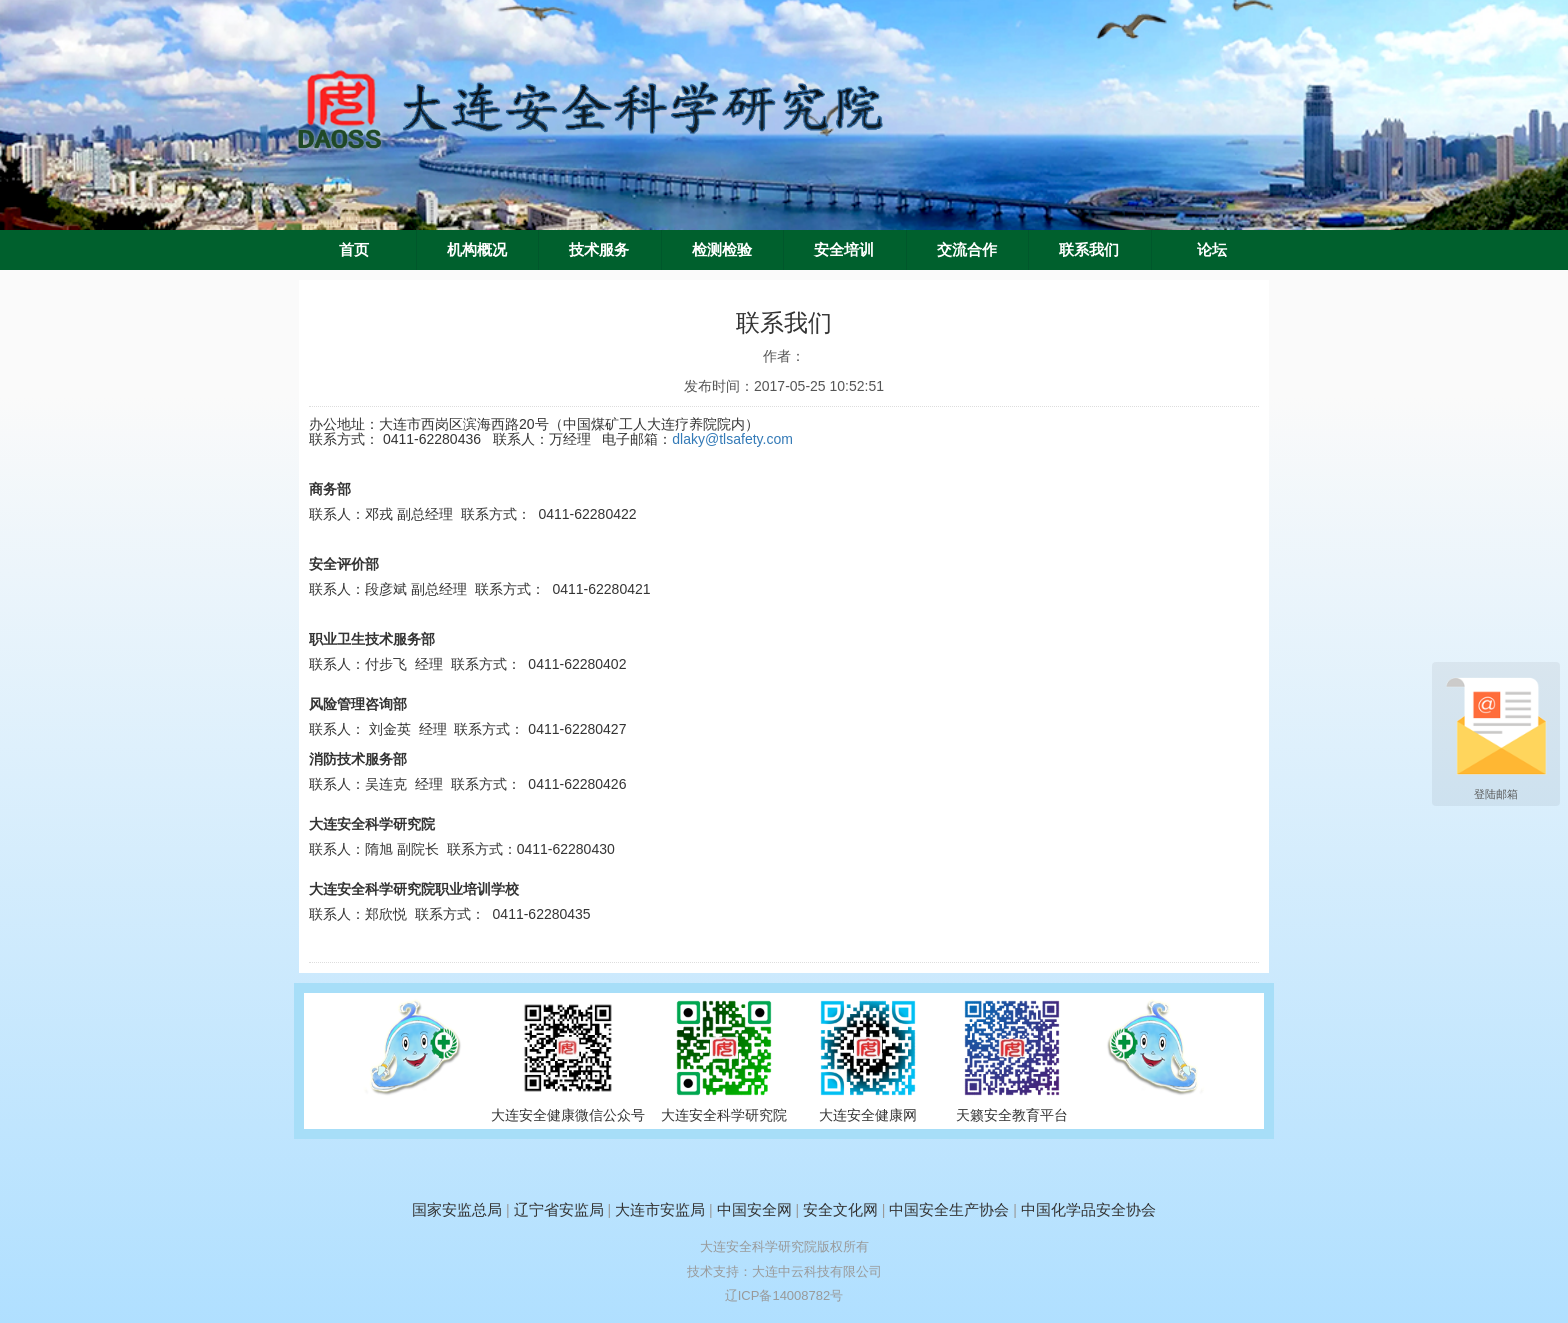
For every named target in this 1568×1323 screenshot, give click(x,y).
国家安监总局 (457, 1209)
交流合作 (967, 250)
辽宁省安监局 (559, 1209)
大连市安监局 (660, 1209)
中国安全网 (754, 1209)
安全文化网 (840, 1209)
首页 (354, 250)
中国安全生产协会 (949, 1209)
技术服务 (599, 250)
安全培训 (844, 250)
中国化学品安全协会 (1088, 1209)
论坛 (1212, 250)
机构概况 (477, 250)
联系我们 (1089, 250)
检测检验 (722, 250)
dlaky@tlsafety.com (732, 439)
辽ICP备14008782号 (784, 1295)
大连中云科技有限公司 (817, 1271)
